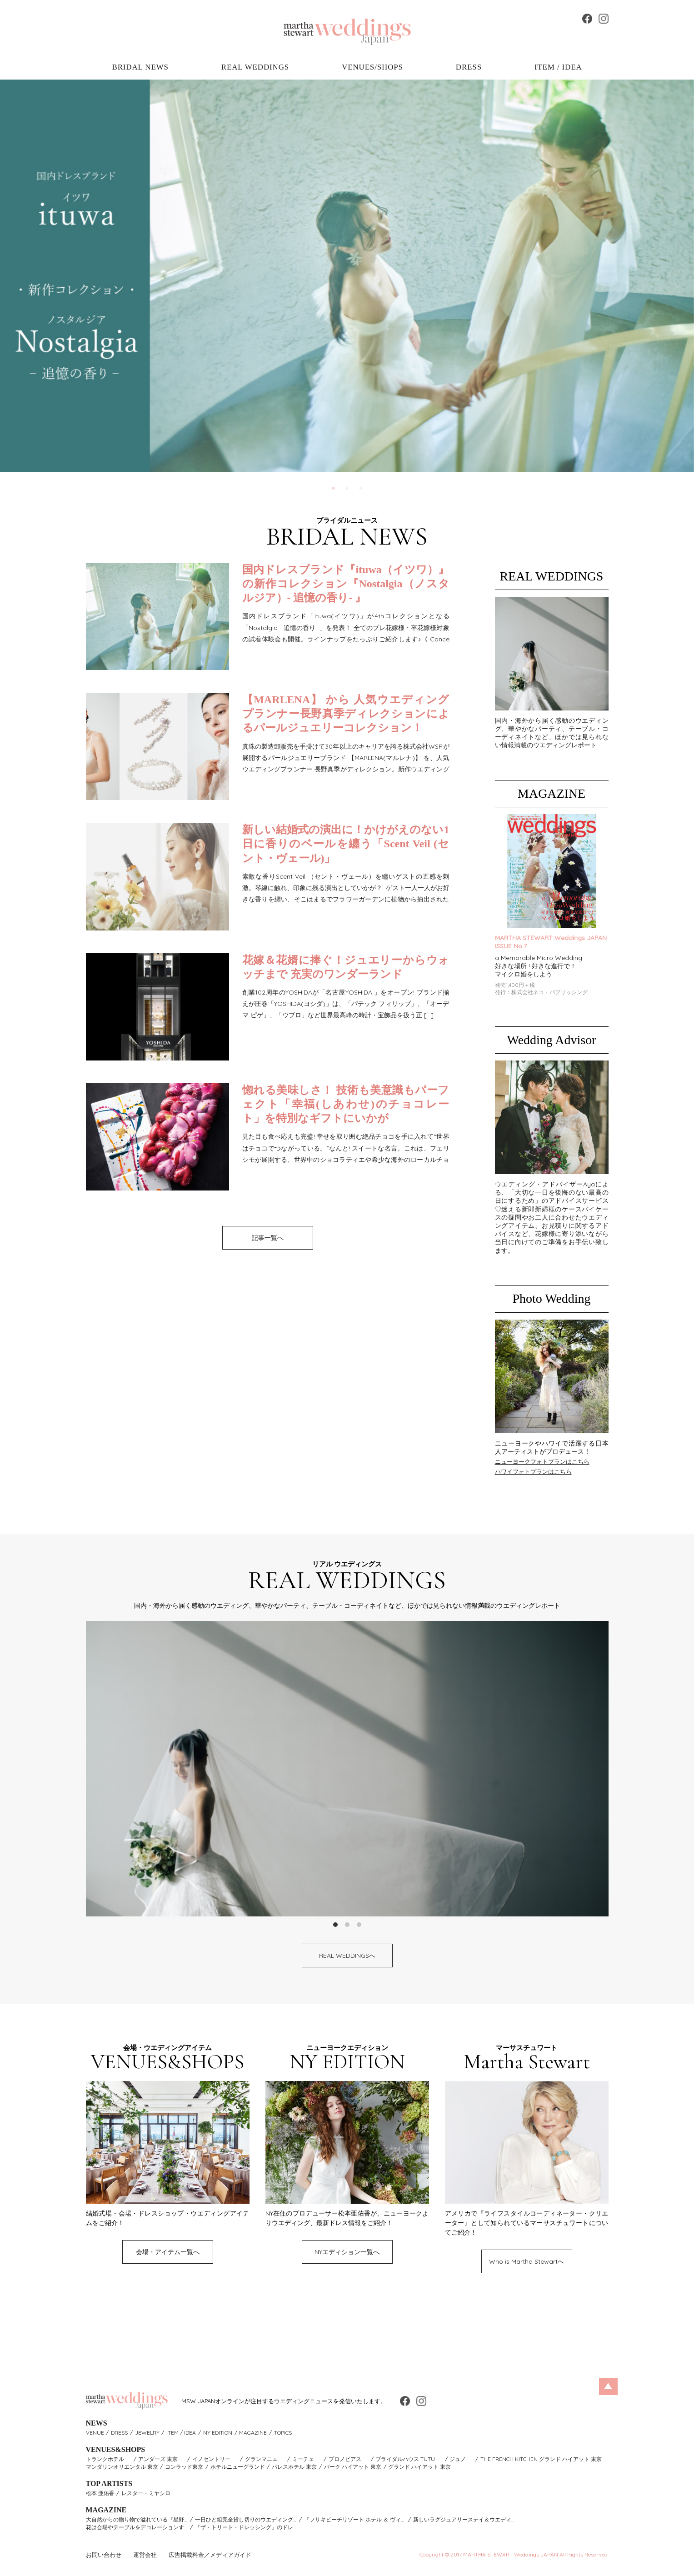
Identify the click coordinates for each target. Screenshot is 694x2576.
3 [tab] (360, 488)
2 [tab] (347, 488)
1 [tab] (333, 488)
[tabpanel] (347, 276)
